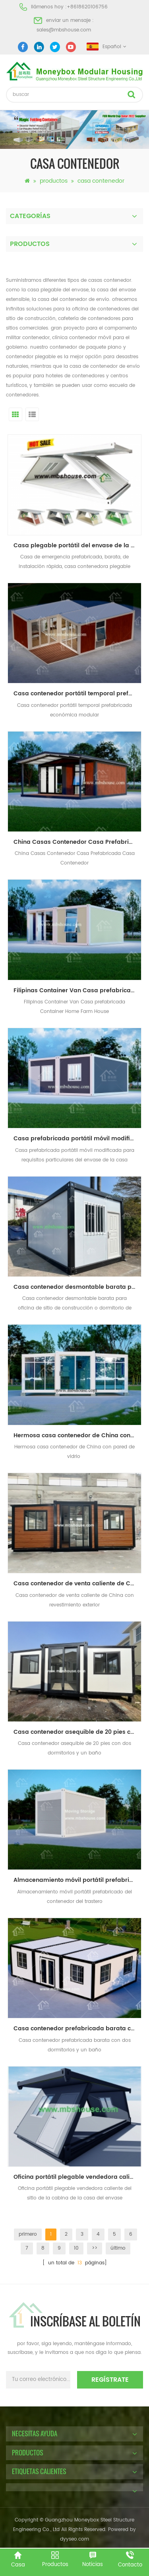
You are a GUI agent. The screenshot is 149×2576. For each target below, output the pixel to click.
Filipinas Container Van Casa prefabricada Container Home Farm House (77, 990)
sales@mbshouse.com (64, 30)
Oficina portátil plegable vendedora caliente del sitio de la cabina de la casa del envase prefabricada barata (77, 2177)
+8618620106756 (87, 7)
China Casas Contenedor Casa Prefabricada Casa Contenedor (77, 842)
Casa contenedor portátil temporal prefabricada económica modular (77, 694)
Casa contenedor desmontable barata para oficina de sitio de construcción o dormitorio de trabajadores (77, 1287)
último (118, 2248)
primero (28, 2234)
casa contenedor (100, 180)
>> (94, 2248)
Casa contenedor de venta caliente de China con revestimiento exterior (77, 1584)
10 (76, 2248)
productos (54, 180)
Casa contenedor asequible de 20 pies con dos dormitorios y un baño (77, 1732)
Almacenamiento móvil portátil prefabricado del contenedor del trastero (77, 1880)
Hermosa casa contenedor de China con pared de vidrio (77, 1435)
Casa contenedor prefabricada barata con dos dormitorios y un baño (77, 2029)
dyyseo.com (74, 2539)
